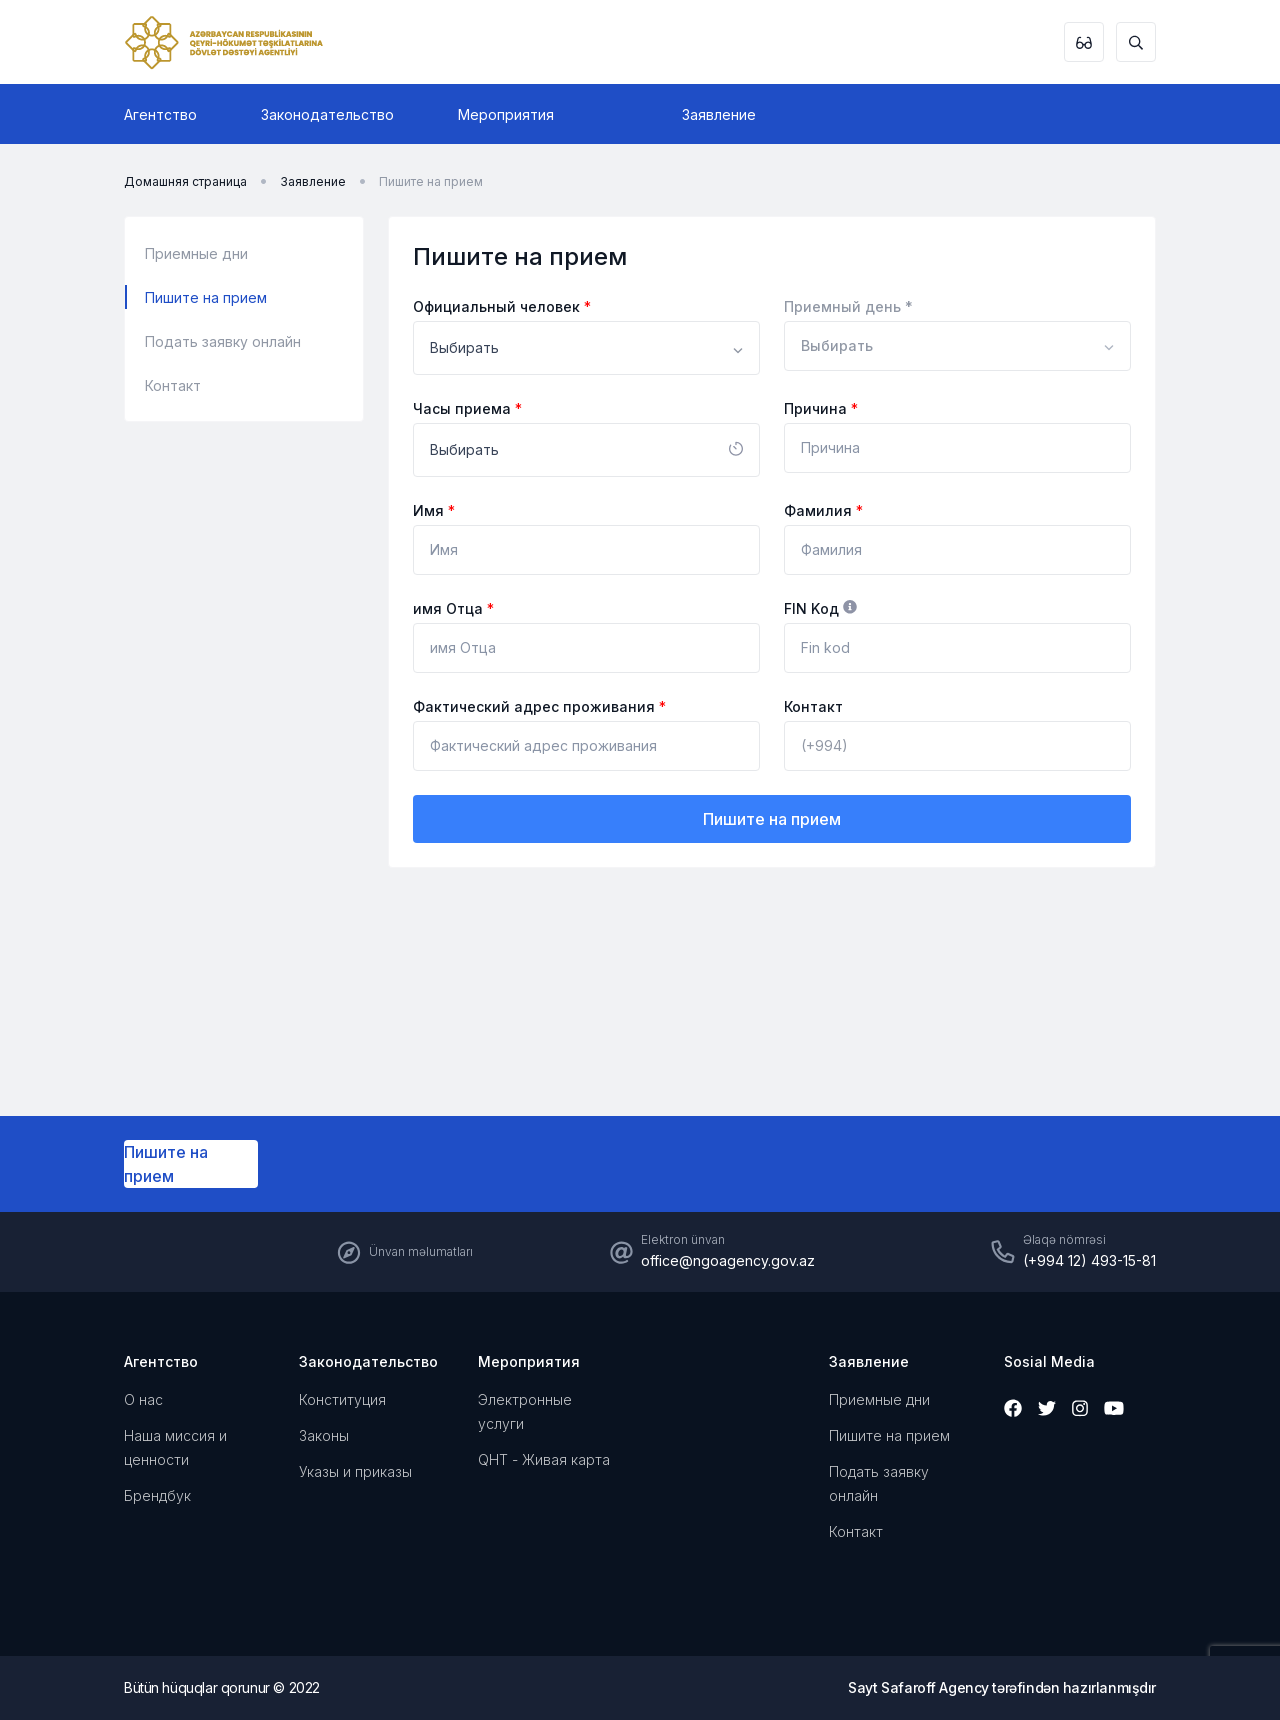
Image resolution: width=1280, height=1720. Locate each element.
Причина (821, 408)
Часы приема (467, 408)
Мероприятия (506, 114)
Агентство (160, 114)
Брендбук (157, 1495)
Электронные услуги (525, 1411)
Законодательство (327, 114)
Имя (434, 510)
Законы (324, 1435)
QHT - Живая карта (544, 1459)
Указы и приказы (355, 1471)
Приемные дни (196, 253)
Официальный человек (502, 306)
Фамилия (823, 510)
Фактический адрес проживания (539, 706)
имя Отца (453, 608)
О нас (143, 1399)
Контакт (173, 385)
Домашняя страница (185, 181)
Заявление (719, 114)
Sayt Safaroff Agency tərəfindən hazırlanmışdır (1002, 1687)
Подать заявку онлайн (223, 341)
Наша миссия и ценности (175, 1447)
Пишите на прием (431, 181)
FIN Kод (820, 608)
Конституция (342, 1399)
